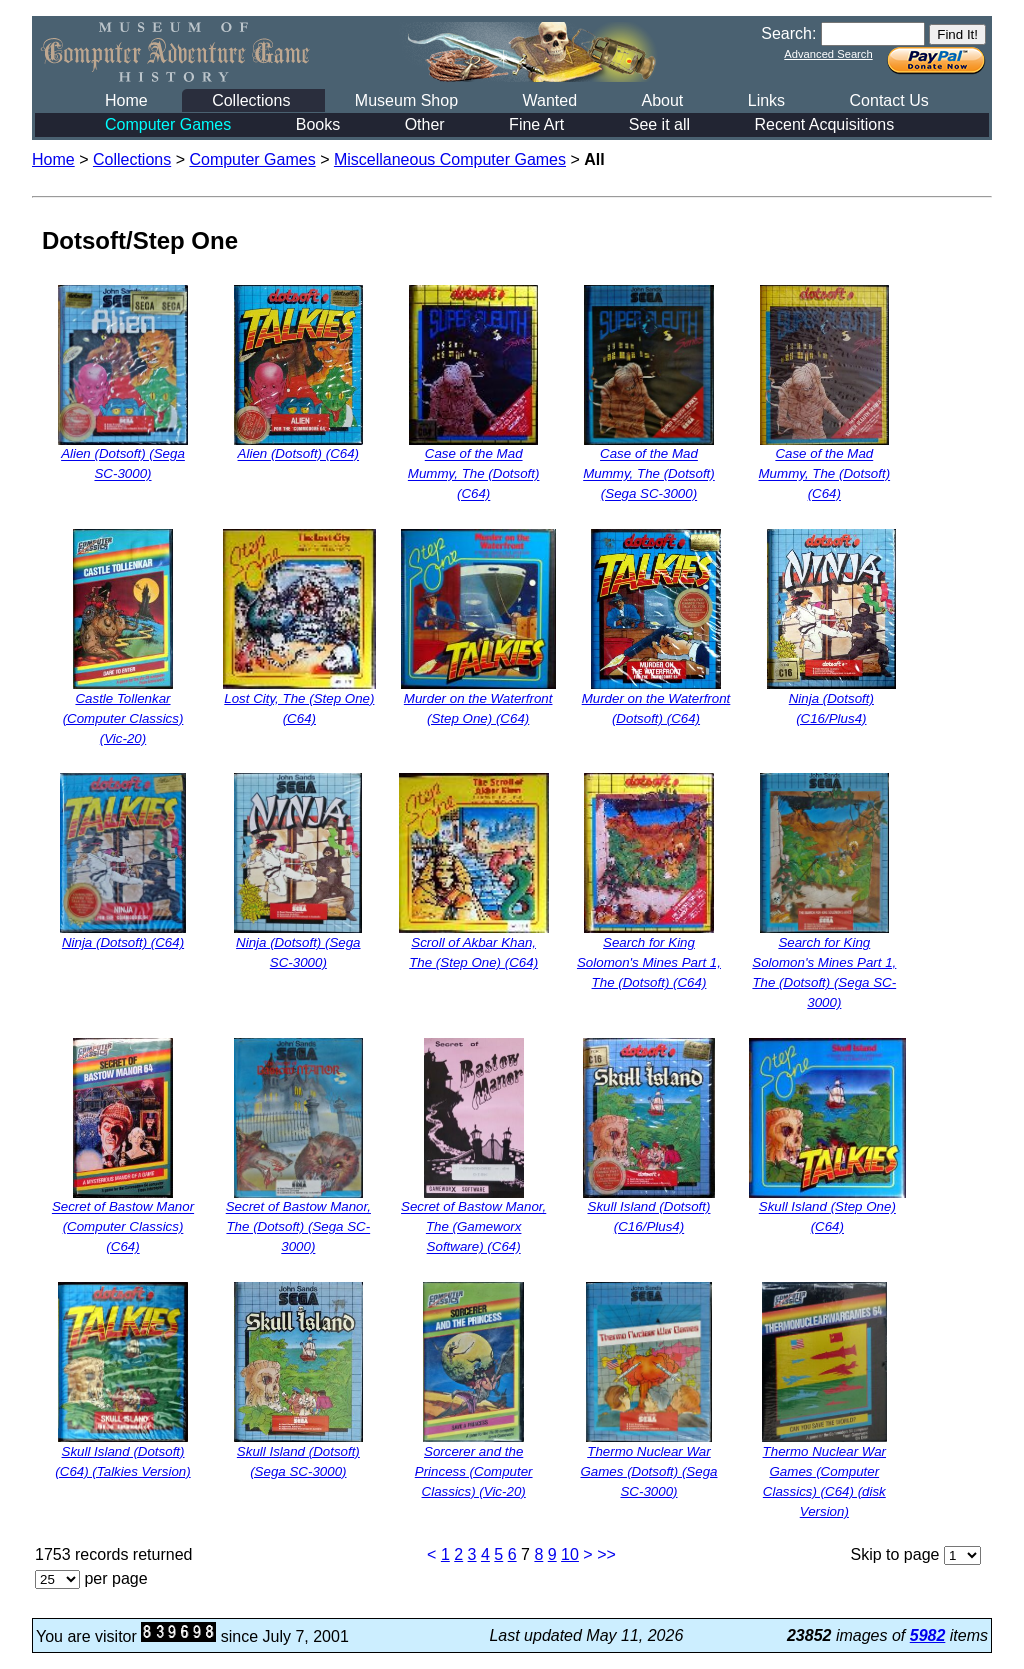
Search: (788, 33)
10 (570, 1554)
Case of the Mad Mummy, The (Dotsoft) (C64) (474, 474)
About (662, 100)
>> (606, 1554)
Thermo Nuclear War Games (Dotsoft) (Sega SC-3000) (648, 1471)
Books (318, 124)
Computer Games (168, 124)
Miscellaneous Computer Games (450, 159)
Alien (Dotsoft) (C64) (298, 454)
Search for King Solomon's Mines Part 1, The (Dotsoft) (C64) (649, 962)
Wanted (549, 100)
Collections (251, 100)
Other (425, 124)
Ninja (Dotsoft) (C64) (123, 942)
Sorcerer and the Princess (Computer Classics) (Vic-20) (474, 1471)
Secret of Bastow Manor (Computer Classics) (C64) (123, 1227)
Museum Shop (406, 100)
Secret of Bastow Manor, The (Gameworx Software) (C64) (473, 1227)
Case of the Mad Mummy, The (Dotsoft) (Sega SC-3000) (649, 474)
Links (766, 100)
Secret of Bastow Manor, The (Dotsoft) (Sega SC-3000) (298, 1227)
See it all (659, 124)
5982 (928, 1635)
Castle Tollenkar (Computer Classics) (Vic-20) (123, 718)
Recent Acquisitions (825, 124)
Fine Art (536, 124)
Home (126, 100)
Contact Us (889, 100)
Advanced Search (828, 54)
